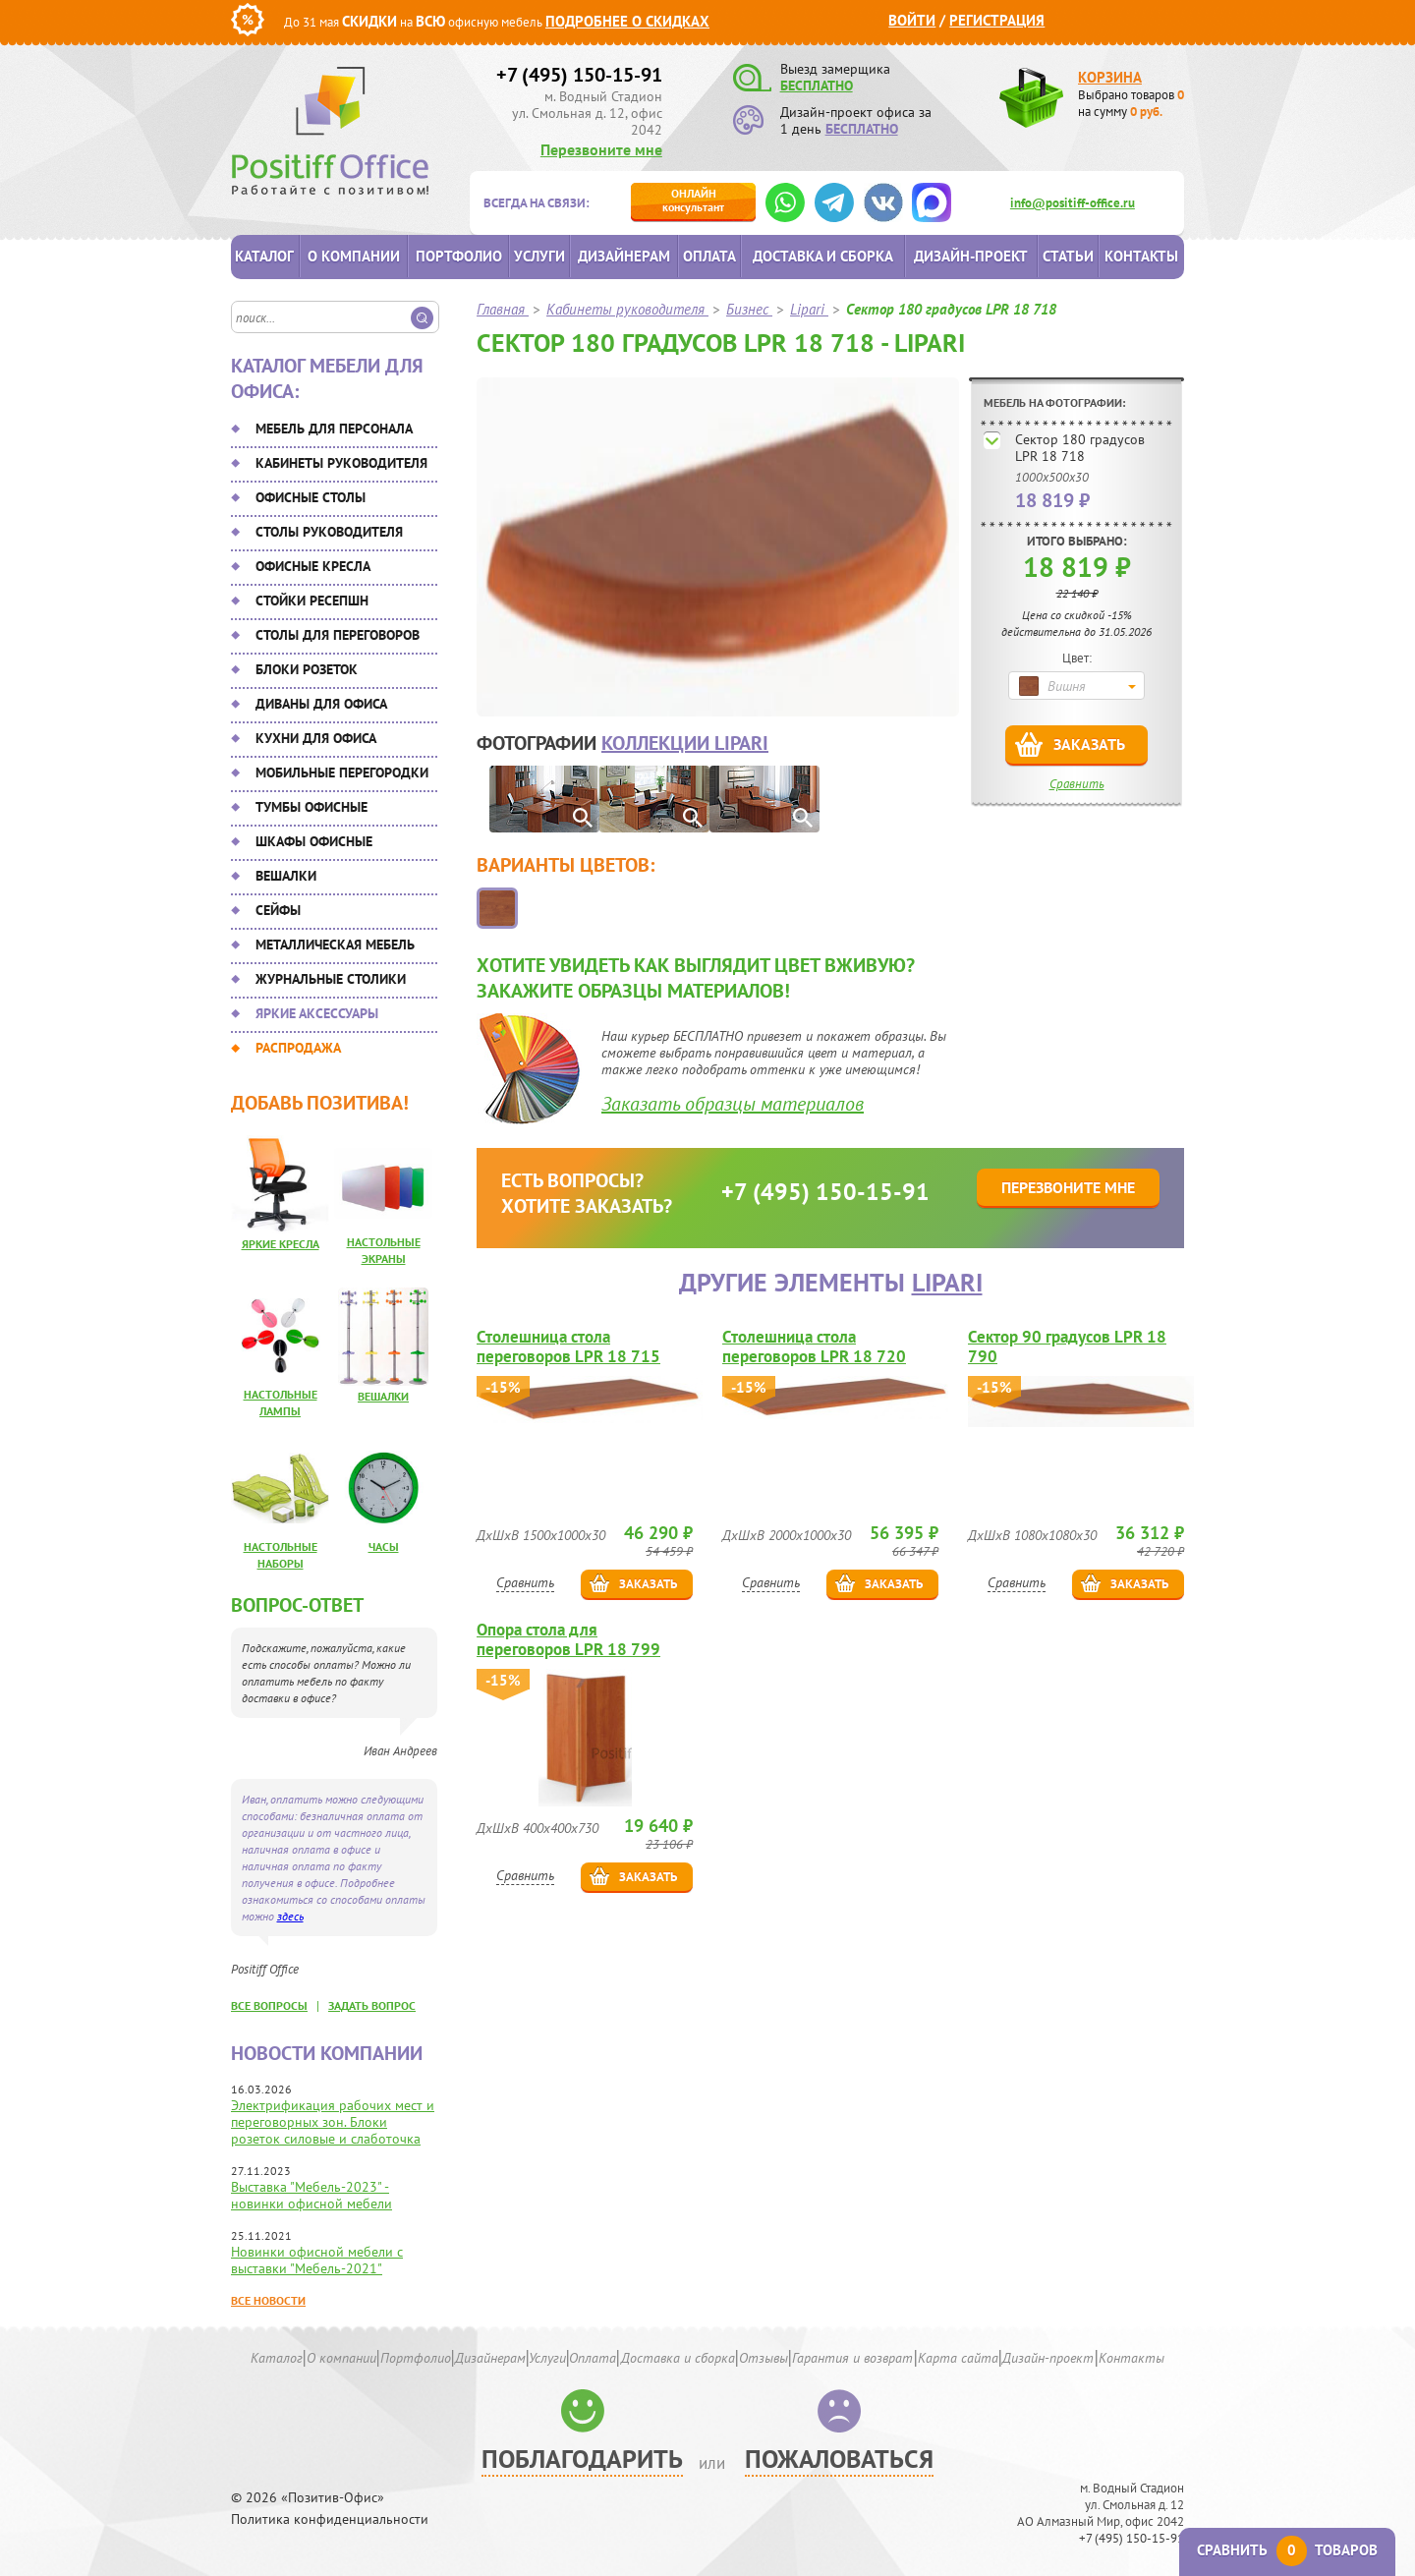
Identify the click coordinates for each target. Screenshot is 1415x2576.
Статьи (1068, 256)
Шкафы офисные (313, 841)
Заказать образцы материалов (732, 1103)
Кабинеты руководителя (341, 463)
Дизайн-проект (971, 256)
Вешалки (285, 876)
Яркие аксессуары (316, 1013)
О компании (354, 256)
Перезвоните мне (601, 149)
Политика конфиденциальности (329, 2519)
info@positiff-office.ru (1072, 203)
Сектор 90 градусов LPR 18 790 (1067, 1346)
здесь (290, 1916)
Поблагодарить (582, 2458)
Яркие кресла (280, 1243)
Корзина (1110, 77)
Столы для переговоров (337, 635)
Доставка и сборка (823, 256)
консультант (693, 200)
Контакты (1141, 256)
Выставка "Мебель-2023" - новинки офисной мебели (311, 2195)
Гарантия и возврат (852, 2358)
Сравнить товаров (1287, 2550)
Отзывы (763, 2358)
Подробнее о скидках (627, 21)
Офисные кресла (312, 566)
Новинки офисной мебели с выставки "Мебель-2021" (317, 2260)
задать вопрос (372, 2005)
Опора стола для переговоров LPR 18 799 (568, 1639)
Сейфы (278, 910)
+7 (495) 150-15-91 (579, 74)
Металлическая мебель (335, 944)
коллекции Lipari (684, 743)
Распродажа (298, 1048)
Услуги (539, 256)
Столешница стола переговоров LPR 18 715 (568, 1346)
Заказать (1089, 744)
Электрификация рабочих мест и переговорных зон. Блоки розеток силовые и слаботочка (332, 2121)
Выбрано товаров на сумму (1131, 103)
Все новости (268, 2300)
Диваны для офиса (321, 704)
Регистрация (997, 20)
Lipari (947, 1282)
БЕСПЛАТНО (816, 85)
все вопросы (269, 2005)
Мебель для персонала (334, 428)
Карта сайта (958, 2358)
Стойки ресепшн (311, 600)
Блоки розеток (306, 669)
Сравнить (1076, 783)
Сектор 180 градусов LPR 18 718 (1080, 447)
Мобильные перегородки (341, 772)
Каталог (264, 256)
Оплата (709, 256)
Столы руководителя (329, 532)
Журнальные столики (330, 979)
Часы (383, 1546)
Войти (911, 20)
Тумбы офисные (311, 807)
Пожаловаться (839, 2458)
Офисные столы (310, 497)
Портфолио (459, 256)
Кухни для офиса (315, 738)
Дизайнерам (624, 256)
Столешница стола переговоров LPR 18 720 (814, 1346)
